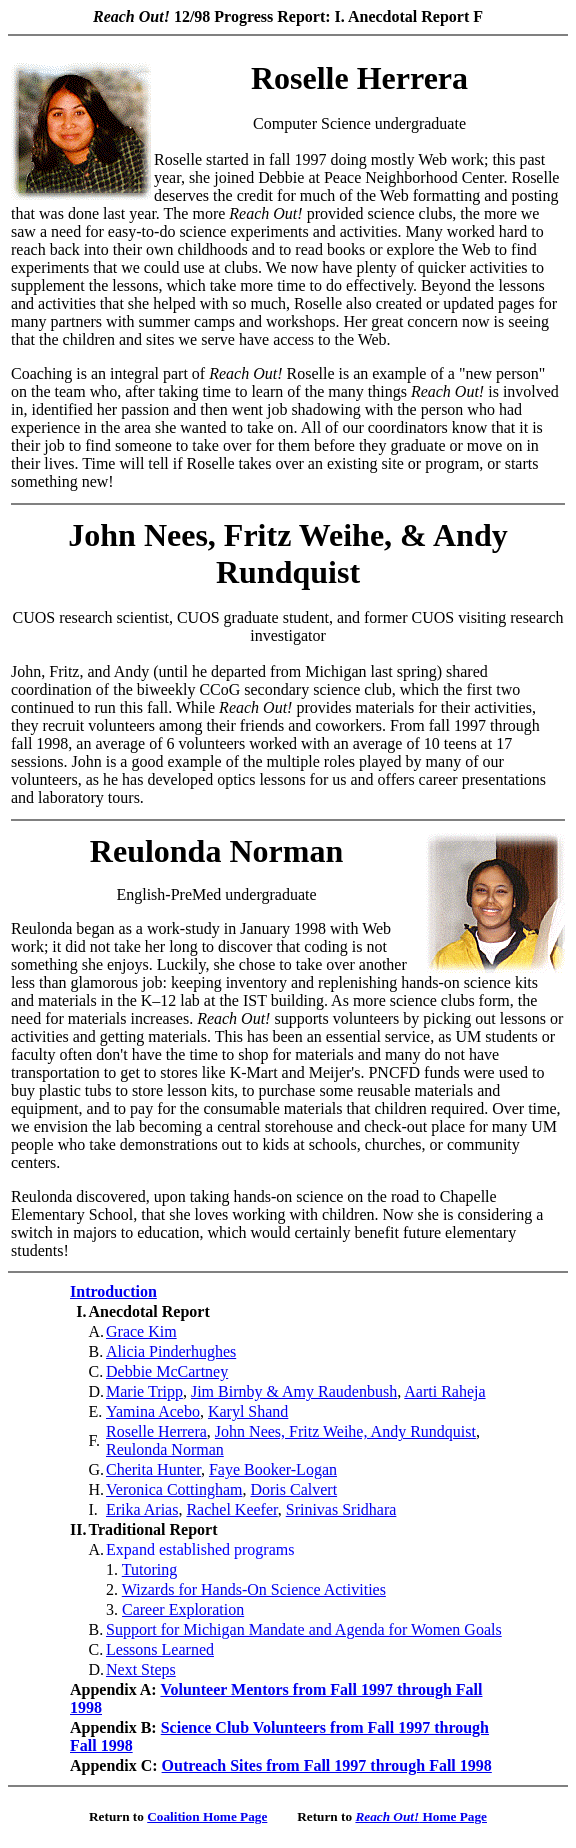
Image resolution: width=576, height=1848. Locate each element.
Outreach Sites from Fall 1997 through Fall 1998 (327, 1765)
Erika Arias (142, 1509)
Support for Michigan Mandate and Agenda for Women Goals (304, 1629)
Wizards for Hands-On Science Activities (254, 1589)
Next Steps (141, 1669)
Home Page (421, 1816)
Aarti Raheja (444, 1391)
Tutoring (149, 1569)
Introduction (113, 1291)
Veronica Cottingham (174, 1489)
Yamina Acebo (153, 1411)
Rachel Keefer (231, 1509)
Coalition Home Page (207, 1816)
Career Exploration (183, 1609)
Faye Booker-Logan (273, 1469)
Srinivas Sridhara (341, 1509)
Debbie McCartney (167, 1371)
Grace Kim (141, 1331)
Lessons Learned (160, 1649)
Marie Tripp (144, 1391)
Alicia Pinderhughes (171, 1351)
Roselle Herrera (156, 1431)
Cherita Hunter (153, 1469)
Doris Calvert (293, 1489)
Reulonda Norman (165, 1449)
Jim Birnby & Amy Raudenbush (294, 1391)
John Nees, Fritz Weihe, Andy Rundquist (345, 1431)
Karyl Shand (248, 1411)
